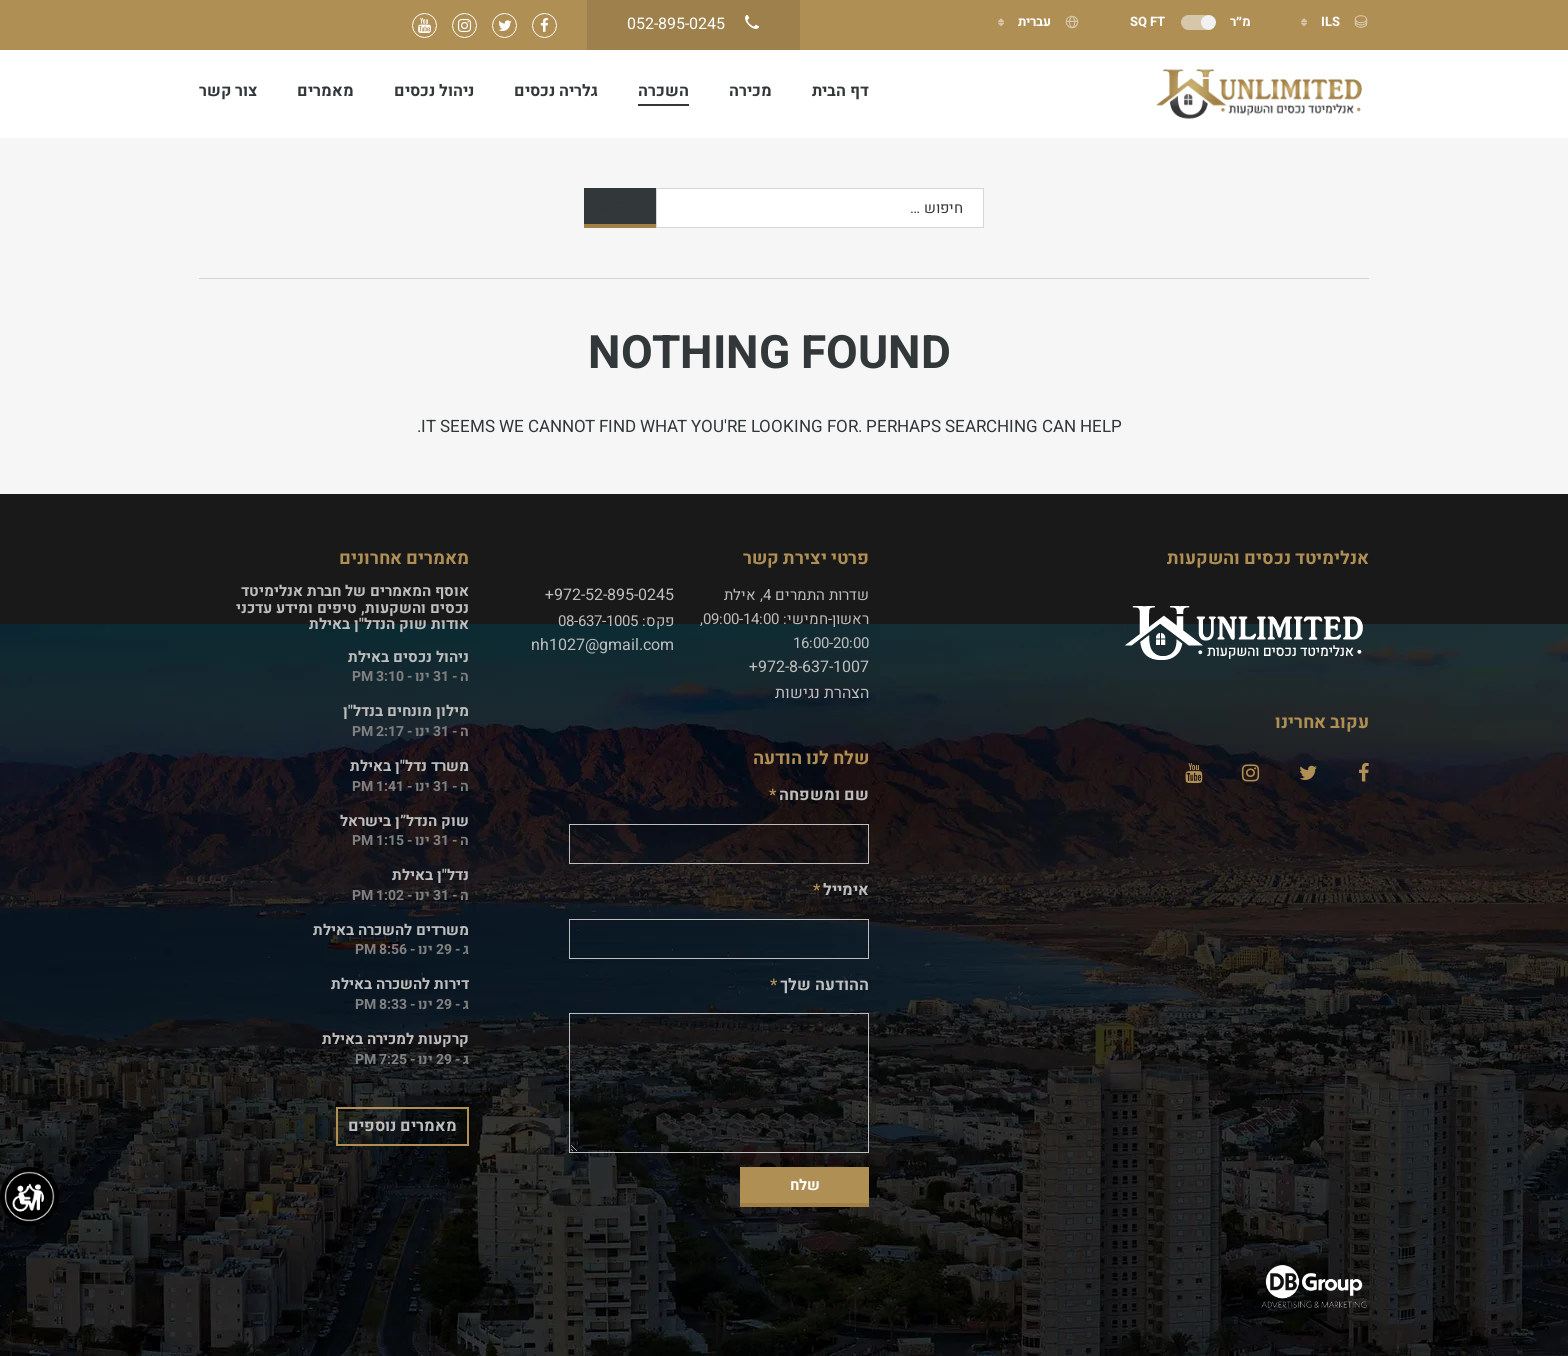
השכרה (663, 91)
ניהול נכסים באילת (408, 657)
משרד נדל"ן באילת (409, 766)
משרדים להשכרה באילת (391, 930)
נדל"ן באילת (430, 875)
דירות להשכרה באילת (400, 984)
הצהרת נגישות (822, 693)
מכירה (750, 91)
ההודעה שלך (824, 985)
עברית (1047, 21)
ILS (1343, 21)
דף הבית (840, 91)
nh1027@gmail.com (602, 645)
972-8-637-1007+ (809, 667)
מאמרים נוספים (402, 1126)
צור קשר (228, 91)
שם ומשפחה (824, 795)
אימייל (846, 890)
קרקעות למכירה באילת (395, 1039)
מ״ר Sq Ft (1190, 21)
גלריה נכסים (556, 91)
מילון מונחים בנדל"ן (406, 711)
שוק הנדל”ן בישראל (404, 821)
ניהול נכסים (434, 91)
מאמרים (325, 91)
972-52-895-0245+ (609, 595)
